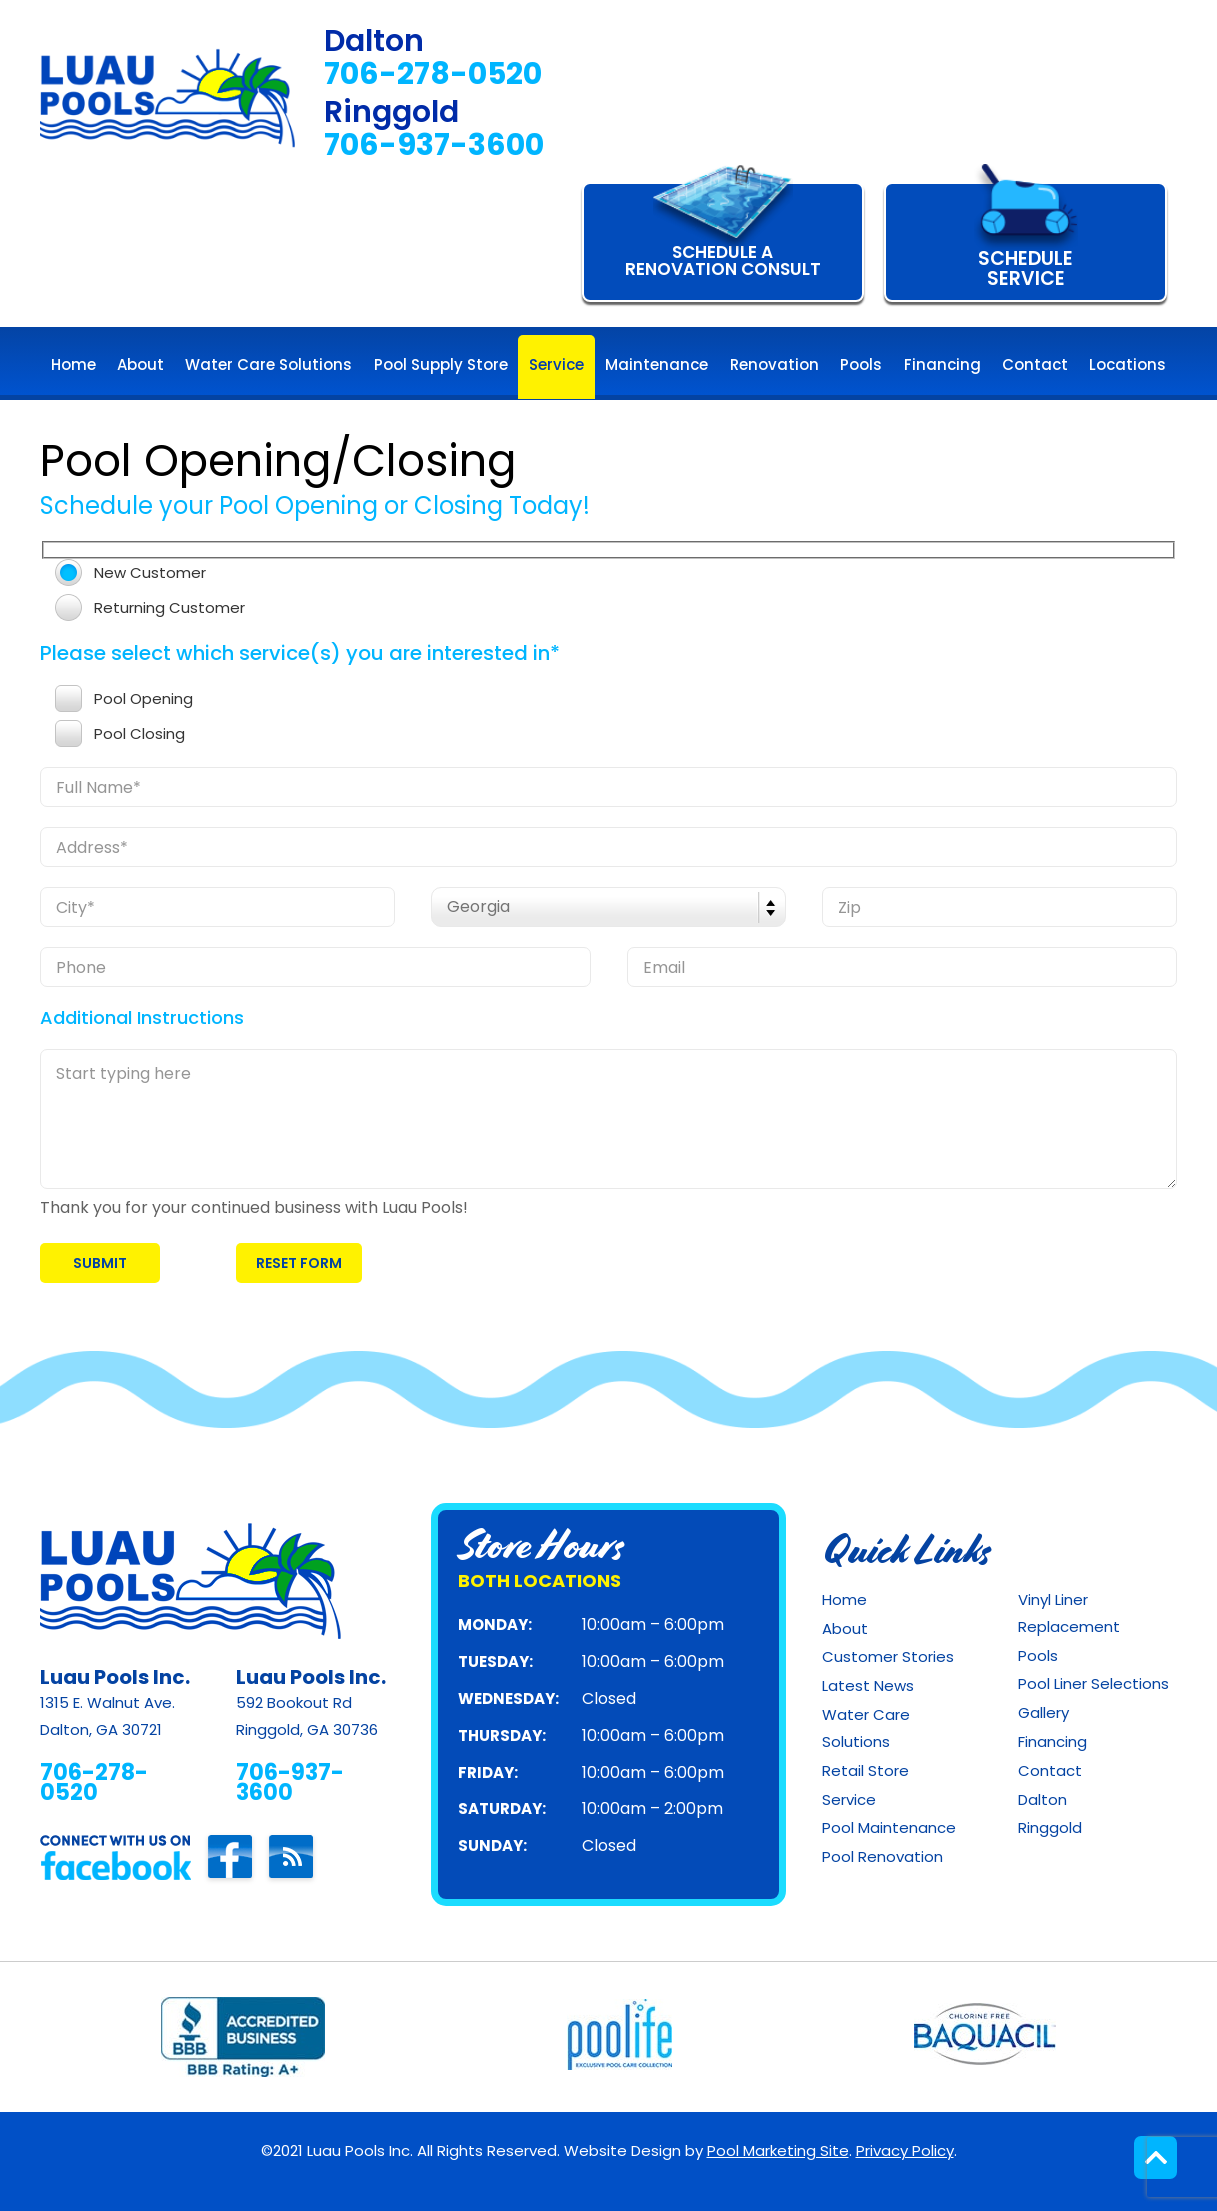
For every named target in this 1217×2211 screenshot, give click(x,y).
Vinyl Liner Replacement (1069, 1613)
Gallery (1043, 1712)
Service (849, 1799)
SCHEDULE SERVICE (1025, 268)
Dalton (1042, 1799)
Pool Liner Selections (1093, 1683)
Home (844, 1599)
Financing (1052, 1741)
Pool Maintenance (889, 1827)
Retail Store (865, 1770)
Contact (1050, 1770)
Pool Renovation (882, 1856)
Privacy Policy (905, 2150)
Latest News (868, 1685)
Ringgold (1050, 1827)
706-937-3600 (434, 145)
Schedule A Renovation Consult (723, 260)
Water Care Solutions (866, 1728)
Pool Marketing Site (778, 2150)
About (845, 1628)
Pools (1038, 1655)
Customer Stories (888, 1656)
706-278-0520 (433, 74)
